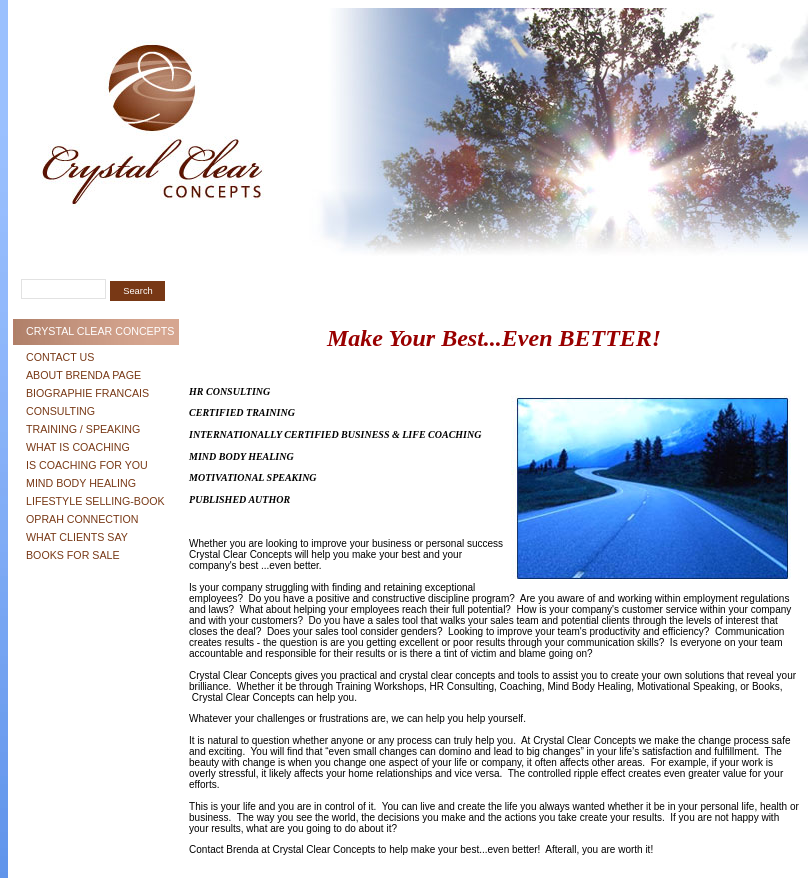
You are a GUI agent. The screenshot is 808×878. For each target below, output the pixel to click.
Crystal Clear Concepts (100, 331)
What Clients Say (77, 537)
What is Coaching (78, 447)
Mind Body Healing (81, 483)
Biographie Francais (87, 393)
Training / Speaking (83, 429)
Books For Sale (73, 555)
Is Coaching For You (87, 465)
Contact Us (60, 357)
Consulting (60, 411)
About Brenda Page (83, 375)
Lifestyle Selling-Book (95, 501)
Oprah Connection (82, 519)
